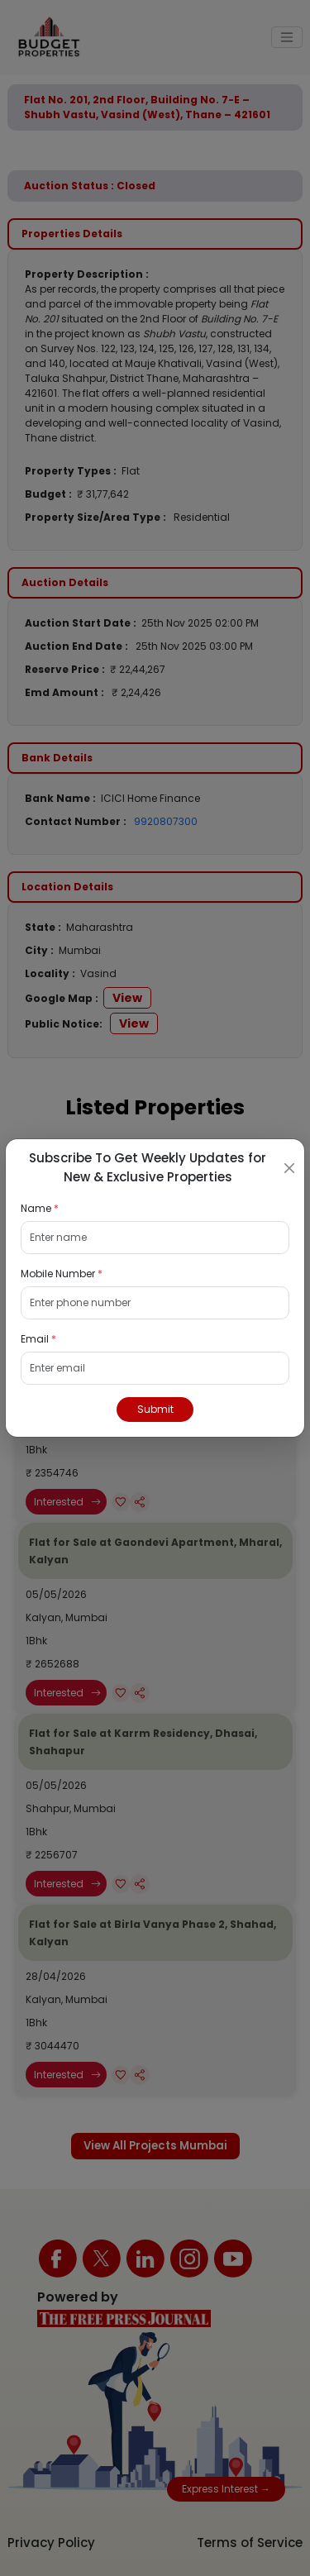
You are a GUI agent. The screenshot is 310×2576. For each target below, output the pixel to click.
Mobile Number (62, 1274)
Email (38, 1339)
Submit (155, 1409)
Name (40, 1208)
